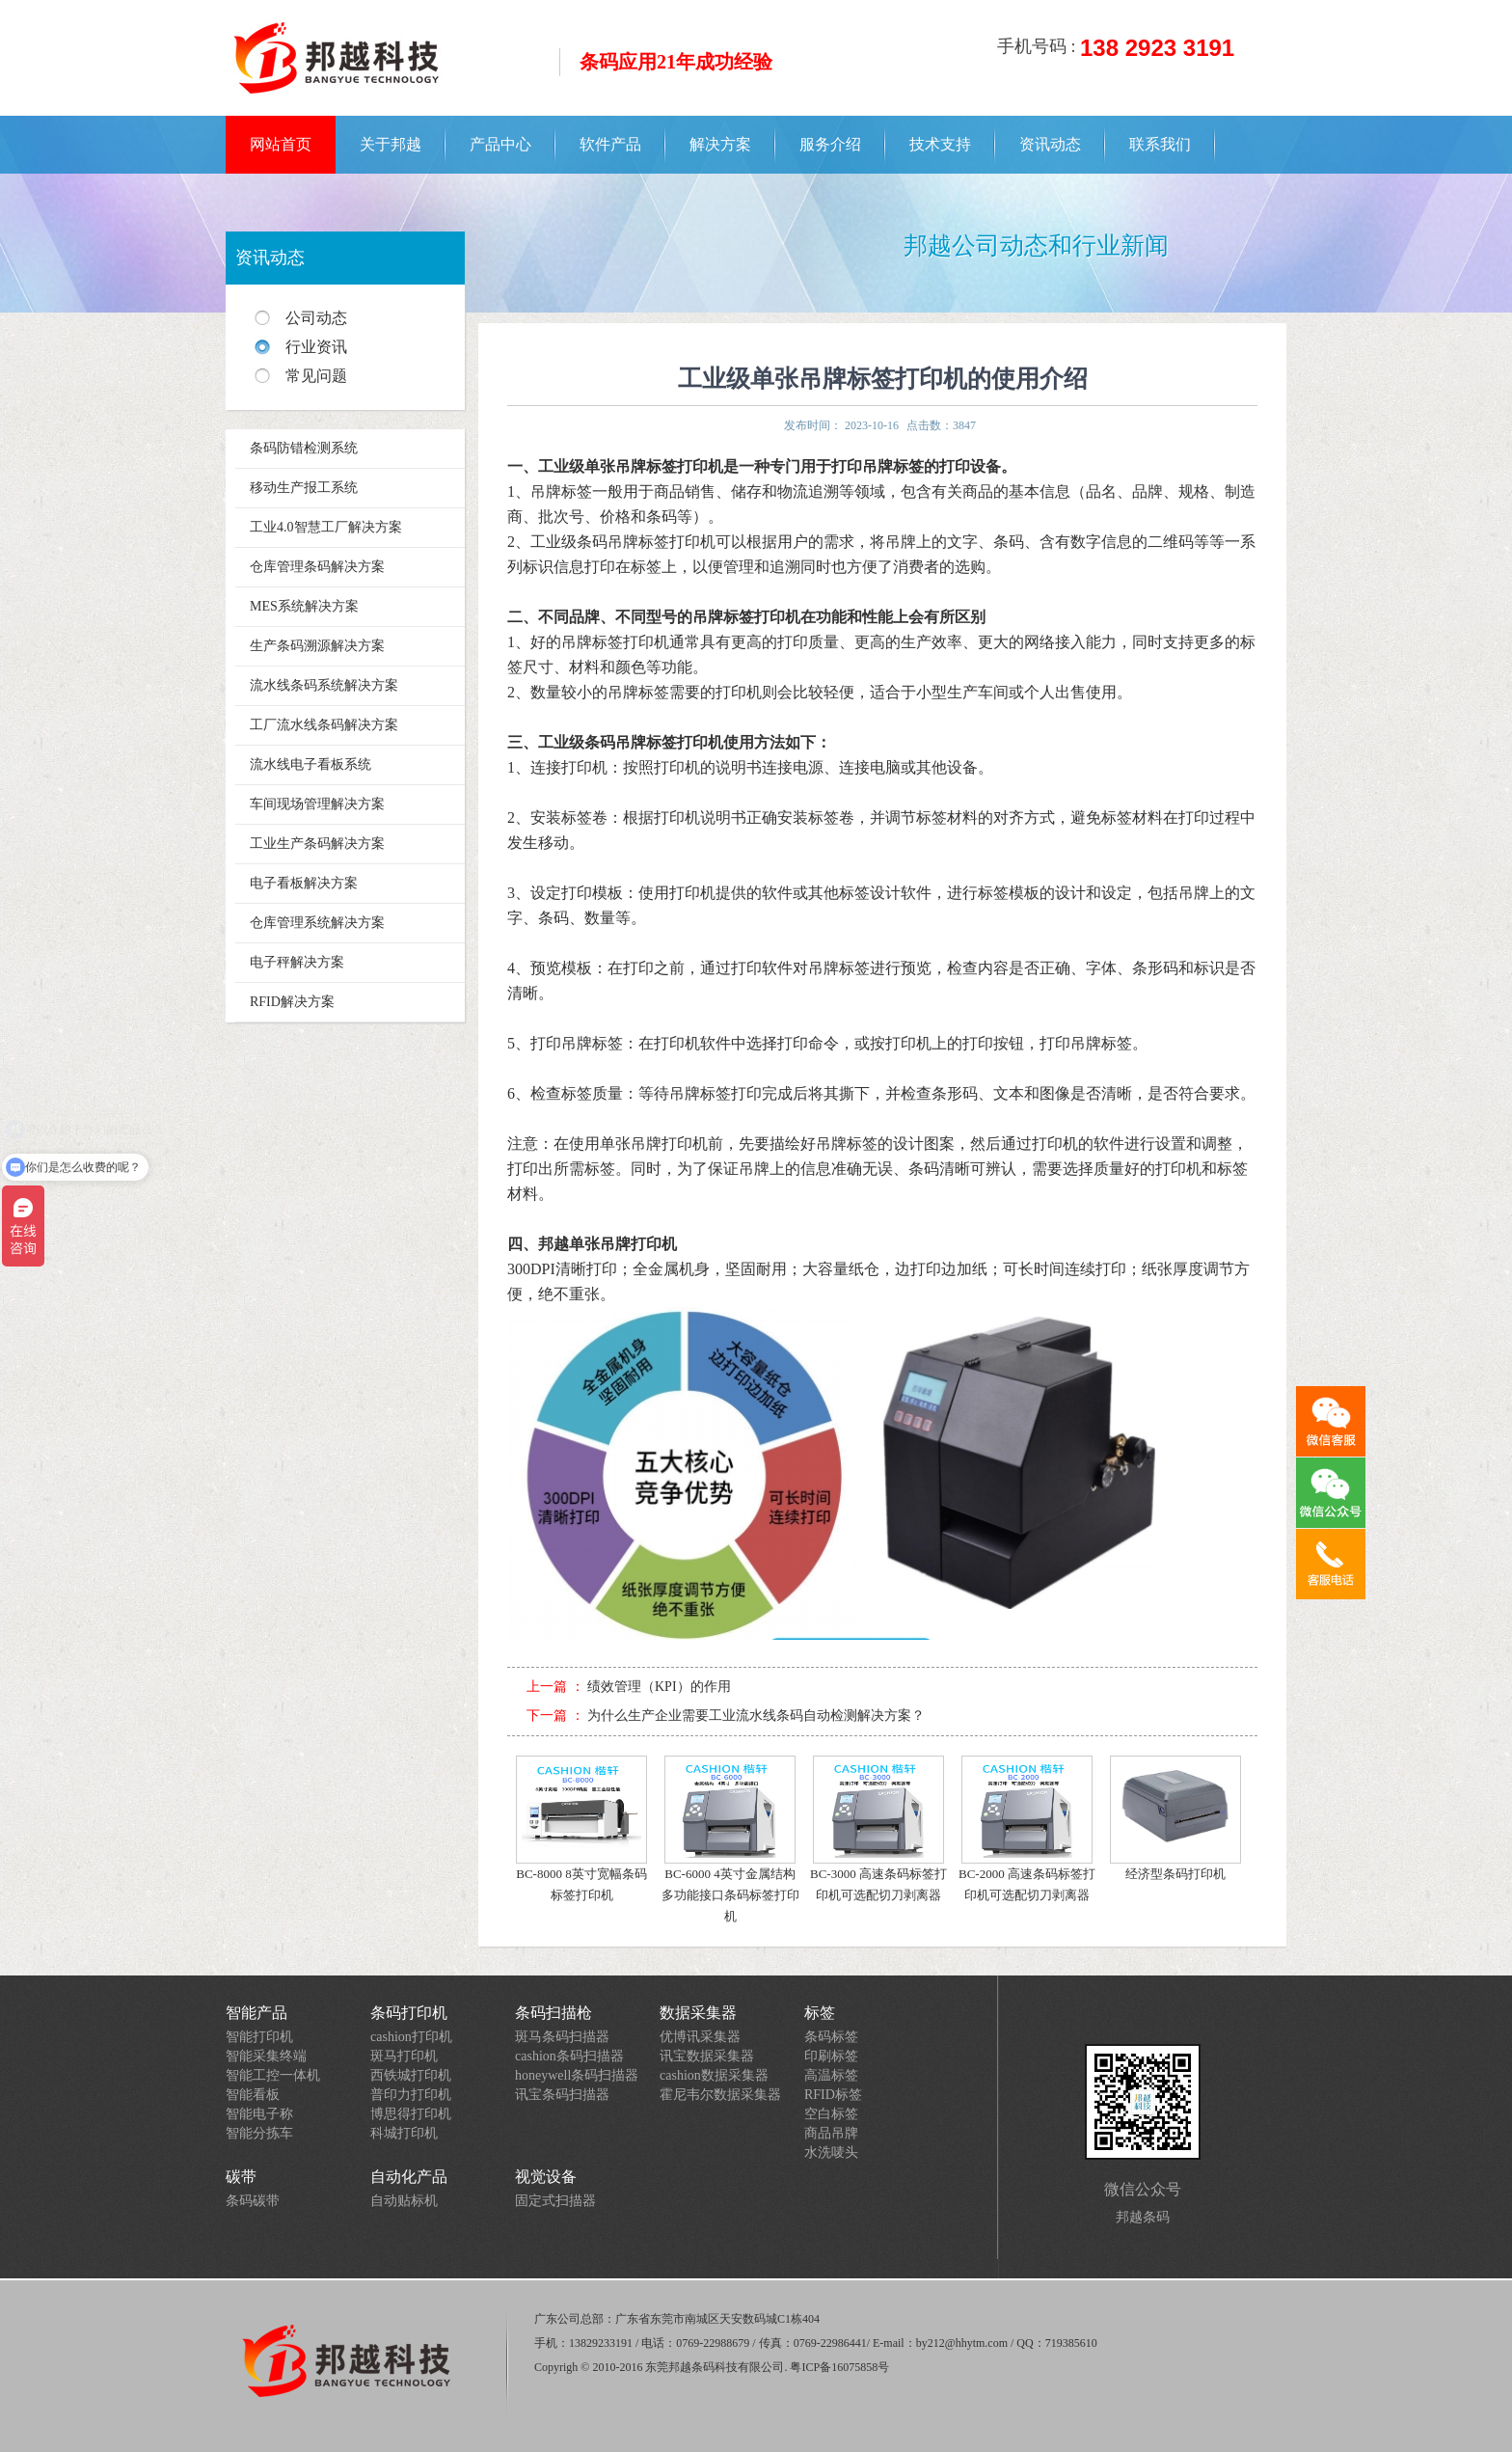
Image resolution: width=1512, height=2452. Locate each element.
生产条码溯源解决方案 (317, 646)
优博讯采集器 (700, 2037)
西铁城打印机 (410, 2075)
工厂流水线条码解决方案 (324, 725)
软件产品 (610, 144)
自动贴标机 (404, 2200)
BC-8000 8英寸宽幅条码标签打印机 (581, 1829)
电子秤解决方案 (297, 962)
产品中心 (500, 144)
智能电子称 (259, 2114)
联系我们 (1160, 144)
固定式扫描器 (555, 2200)
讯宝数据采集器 (707, 2056)
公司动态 (316, 318)
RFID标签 (833, 2094)
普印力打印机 (410, 2094)
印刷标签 (831, 2056)
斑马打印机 (404, 2056)
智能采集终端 (266, 2056)
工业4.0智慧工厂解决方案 (326, 527)
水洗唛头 (831, 2152)
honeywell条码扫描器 (576, 2075)
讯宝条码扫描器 (562, 2094)
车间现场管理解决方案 (317, 804)
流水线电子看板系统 (310, 764)
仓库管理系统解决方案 (317, 922)
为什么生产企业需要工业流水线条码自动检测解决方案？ (756, 1715)
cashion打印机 (411, 2037)
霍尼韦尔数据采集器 (720, 2094)
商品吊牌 (831, 2133)
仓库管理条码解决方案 (317, 566)
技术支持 (940, 144)
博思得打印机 (410, 2114)
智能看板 (253, 2094)
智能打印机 (259, 2037)
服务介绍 (830, 144)
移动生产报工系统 (304, 487)
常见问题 (316, 376)
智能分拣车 (259, 2133)
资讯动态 (1050, 144)
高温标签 (831, 2075)
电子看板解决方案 (304, 883)
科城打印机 (404, 2133)
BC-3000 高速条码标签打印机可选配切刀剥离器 (878, 1829)
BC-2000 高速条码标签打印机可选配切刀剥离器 (1026, 1829)
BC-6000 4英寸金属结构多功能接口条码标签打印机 (730, 1839)
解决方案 (720, 144)
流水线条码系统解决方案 (324, 685)
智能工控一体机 (273, 2075)
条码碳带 (253, 2200)
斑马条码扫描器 (562, 2037)
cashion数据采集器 (714, 2075)
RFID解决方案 (292, 1001)
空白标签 (831, 2114)
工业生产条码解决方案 (317, 843)
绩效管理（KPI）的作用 (659, 1686)
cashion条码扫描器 (569, 2056)
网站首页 (280, 144)
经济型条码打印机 (1175, 1818)
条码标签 (831, 2037)
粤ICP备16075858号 (839, 2367)
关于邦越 (390, 144)
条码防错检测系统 (304, 448)
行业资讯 (316, 347)
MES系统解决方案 (304, 606)
